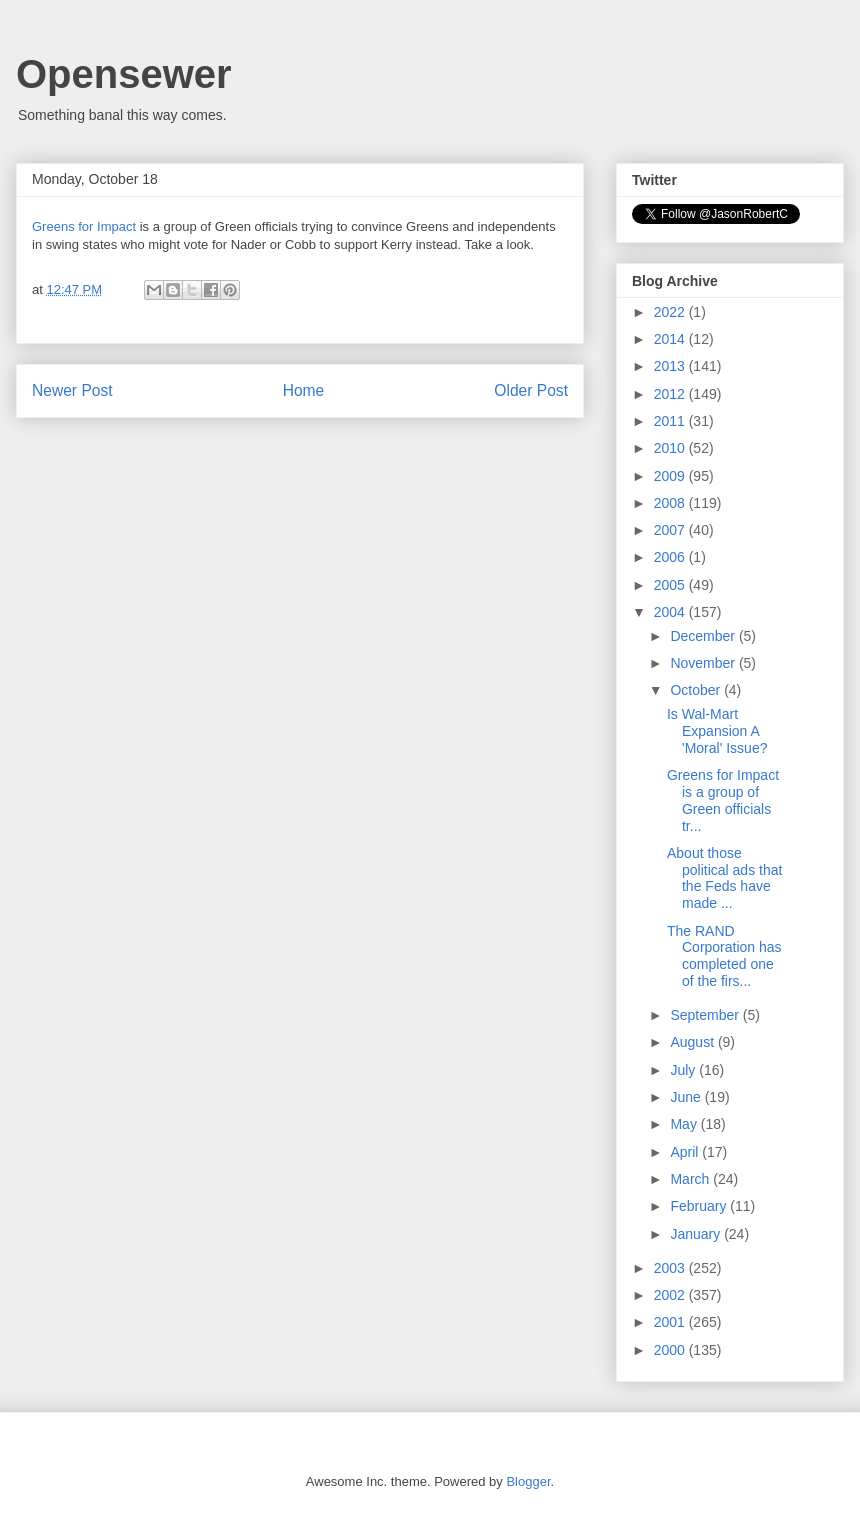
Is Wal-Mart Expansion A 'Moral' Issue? (717, 731)
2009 (671, 476)
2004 (671, 612)
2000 (671, 1350)
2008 (671, 503)
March (691, 1179)
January (697, 1234)
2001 (671, 1322)
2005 (671, 585)
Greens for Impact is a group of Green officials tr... (723, 800)
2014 (671, 339)
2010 (671, 448)
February (700, 1206)
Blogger (528, 1481)
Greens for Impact (84, 226)
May (685, 1124)
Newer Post (72, 390)
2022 (671, 312)
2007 (671, 530)
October (697, 690)
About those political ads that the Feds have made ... (724, 878)
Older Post (531, 390)
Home (304, 390)
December (704, 636)
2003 (671, 1268)
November (704, 663)
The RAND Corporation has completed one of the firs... (724, 956)
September (706, 1015)
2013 (671, 366)
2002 (671, 1295)
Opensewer (124, 74)
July (684, 1070)
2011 (671, 421)
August (693, 1042)
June (687, 1097)
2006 (671, 557)
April (686, 1152)
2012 (671, 394)
